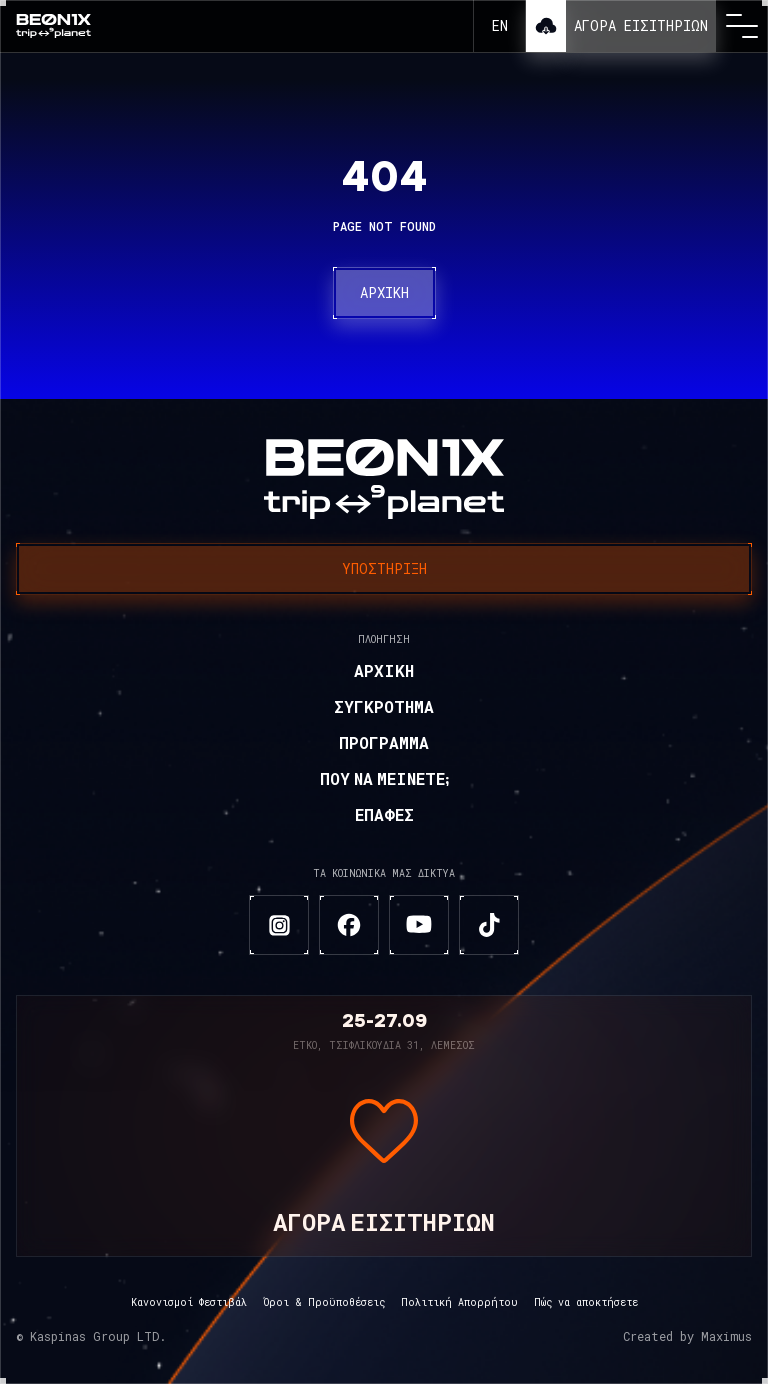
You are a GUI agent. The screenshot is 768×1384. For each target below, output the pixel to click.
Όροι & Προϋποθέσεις (324, 1302)
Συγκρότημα (384, 709)
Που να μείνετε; (384, 781)
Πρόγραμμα (384, 745)
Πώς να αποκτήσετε (586, 1302)
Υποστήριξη (384, 568)
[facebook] (349, 925)
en (500, 25)
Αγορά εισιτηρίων (641, 25)
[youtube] (419, 925)
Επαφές (384, 817)
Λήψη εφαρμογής (546, 26)
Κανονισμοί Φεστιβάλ (189, 1302)
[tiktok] (489, 925)
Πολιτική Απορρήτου (459, 1302)
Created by (687, 1336)
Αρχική (384, 292)
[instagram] (279, 925)
